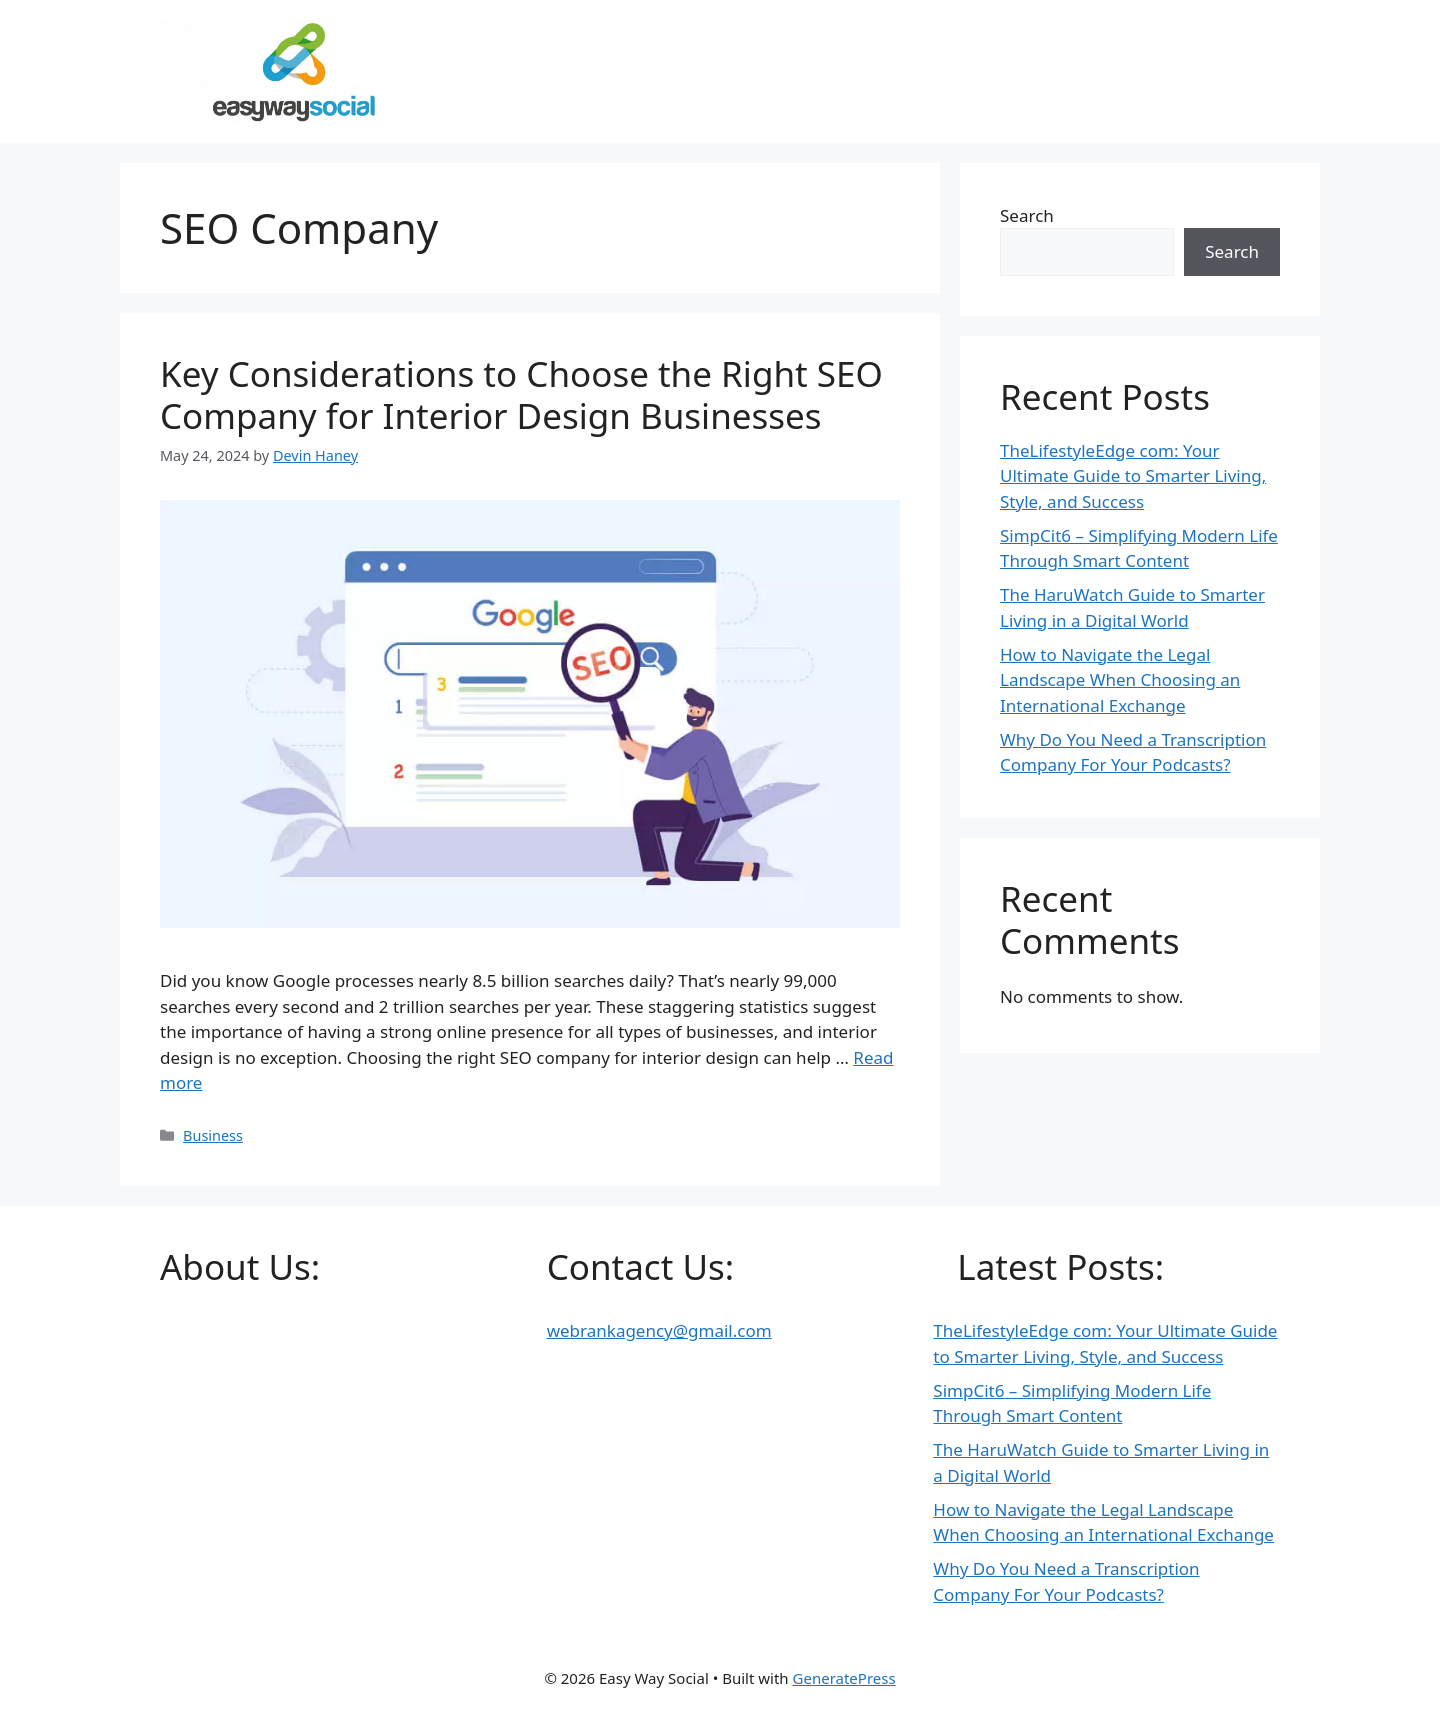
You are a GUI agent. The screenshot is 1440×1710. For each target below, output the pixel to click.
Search (1027, 215)
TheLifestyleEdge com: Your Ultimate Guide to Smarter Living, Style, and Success (1133, 476)
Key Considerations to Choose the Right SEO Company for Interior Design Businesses (521, 394)
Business (213, 1135)
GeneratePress (844, 1678)
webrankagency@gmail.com (659, 1330)
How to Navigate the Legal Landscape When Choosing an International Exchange (1120, 680)
